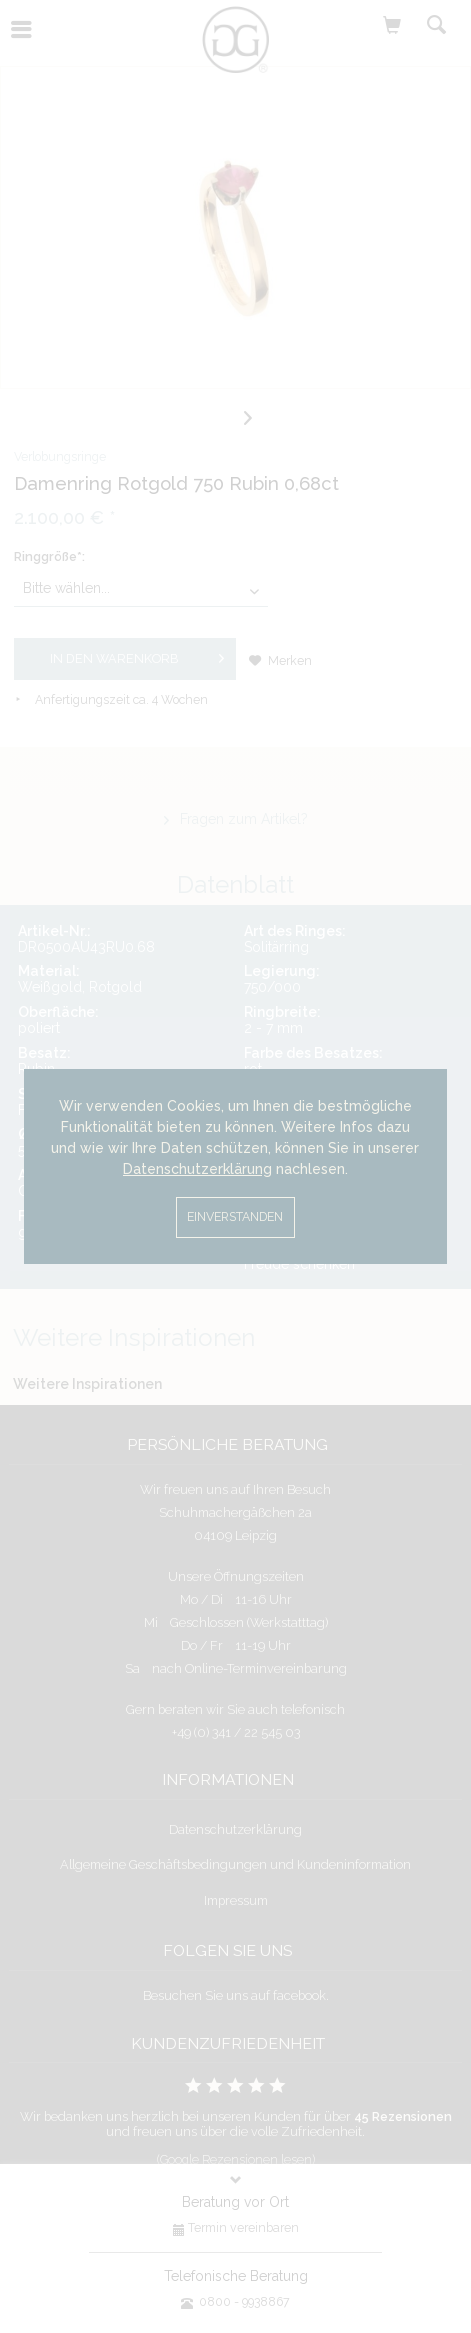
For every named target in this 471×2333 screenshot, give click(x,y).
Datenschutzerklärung (197, 1169)
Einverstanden (235, 1216)
